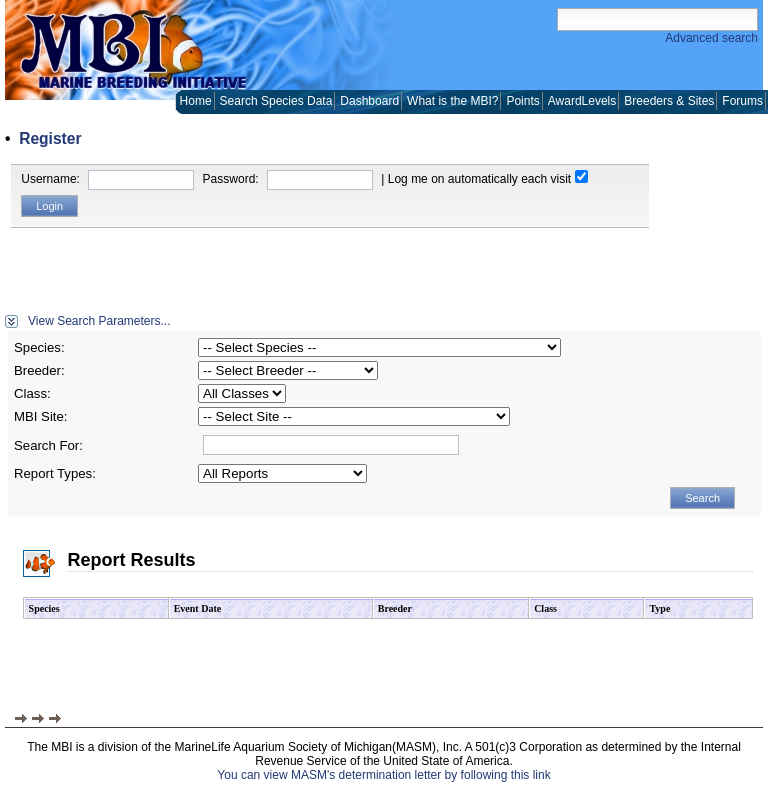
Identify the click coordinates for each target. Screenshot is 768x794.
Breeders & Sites (669, 101)
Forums (742, 101)
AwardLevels (582, 101)
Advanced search (711, 38)
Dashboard (369, 101)
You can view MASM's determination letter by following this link (383, 775)
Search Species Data (276, 101)
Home (196, 101)
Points (522, 101)
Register (50, 138)
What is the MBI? (452, 101)
